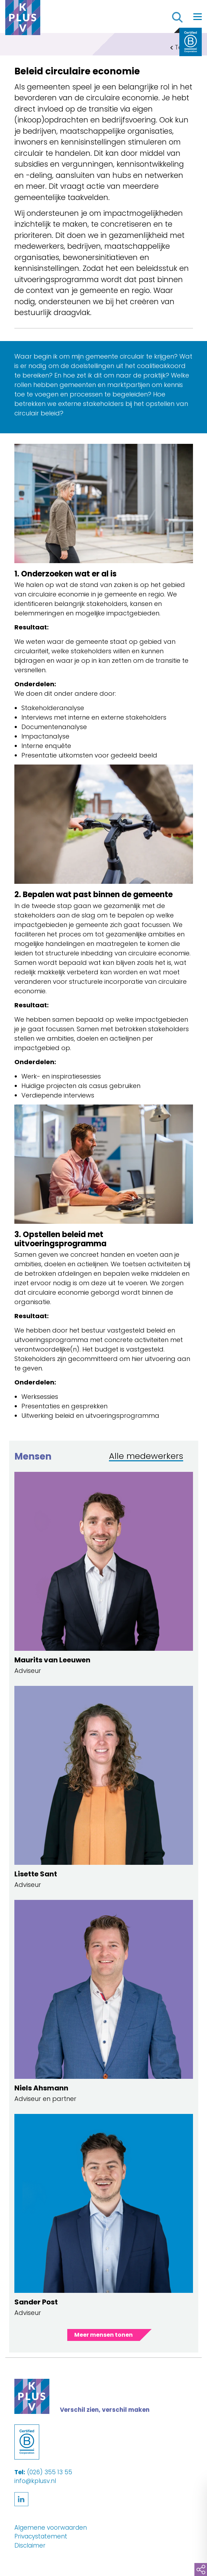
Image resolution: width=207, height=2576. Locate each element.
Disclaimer (30, 2545)
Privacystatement (40, 2536)
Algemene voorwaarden (50, 2527)
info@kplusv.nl (35, 2481)
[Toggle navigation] (197, 16)
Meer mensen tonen (103, 2335)
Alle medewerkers (146, 1456)
